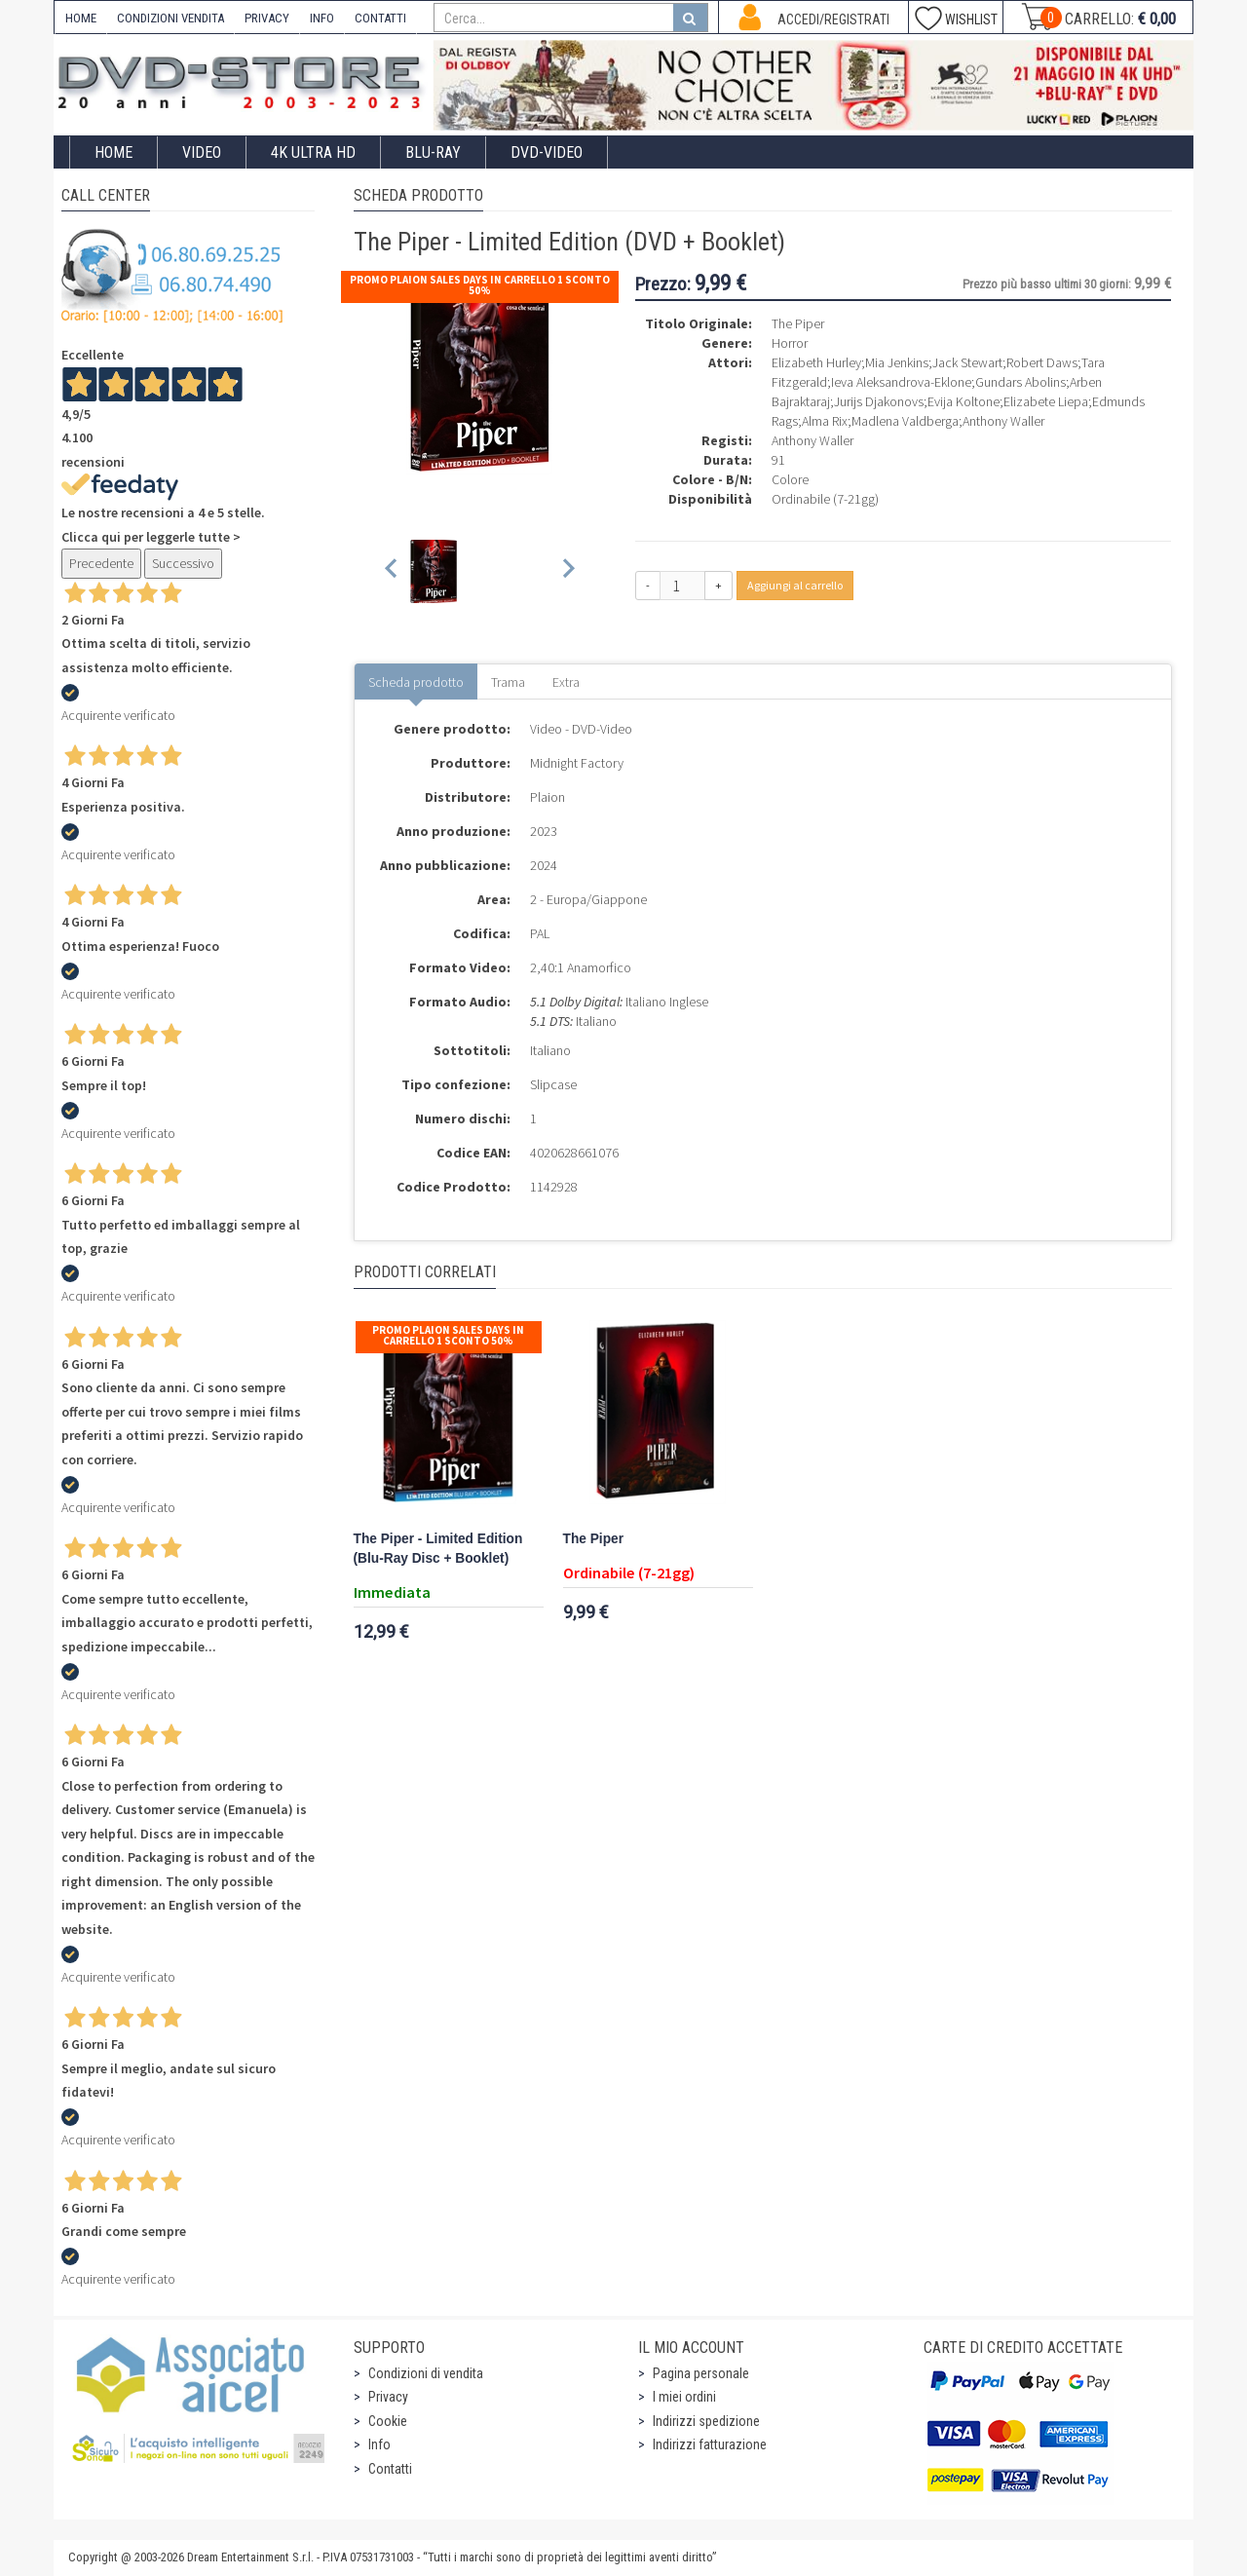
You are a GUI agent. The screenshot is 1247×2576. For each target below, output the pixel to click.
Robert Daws (1041, 362)
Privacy (388, 2397)
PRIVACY (267, 18)
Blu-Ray (433, 152)
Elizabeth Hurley (816, 362)
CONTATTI (380, 18)
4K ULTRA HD (313, 152)
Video (201, 152)
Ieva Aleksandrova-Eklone (901, 382)
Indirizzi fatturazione (710, 2444)
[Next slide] (567, 571)
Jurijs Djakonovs (879, 401)
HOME (80, 18)
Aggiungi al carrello (795, 585)
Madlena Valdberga (905, 421)
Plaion (547, 797)
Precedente (101, 563)
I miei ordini (684, 2397)
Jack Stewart (967, 362)
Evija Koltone (963, 401)
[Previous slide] (392, 571)
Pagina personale (701, 2373)
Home (113, 152)
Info (379, 2444)
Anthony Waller (1003, 421)
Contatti (390, 2469)
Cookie (387, 2421)
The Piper (593, 1539)
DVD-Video (546, 152)
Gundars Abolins (1020, 382)
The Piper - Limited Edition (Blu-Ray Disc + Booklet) (438, 1549)
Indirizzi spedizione (706, 2421)
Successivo (183, 563)
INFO (322, 18)
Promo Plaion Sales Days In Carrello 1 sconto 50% (480, 285)
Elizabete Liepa (1045, 401)
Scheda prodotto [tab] (416, 682)
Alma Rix (825, 421)
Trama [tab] (508, 682)
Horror (790, 343)
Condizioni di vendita (425, 2373)
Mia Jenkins (896, 362)
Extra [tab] (566, 682)
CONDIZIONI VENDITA (170, 18)
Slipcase (553, 1084)
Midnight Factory (577, 763)
